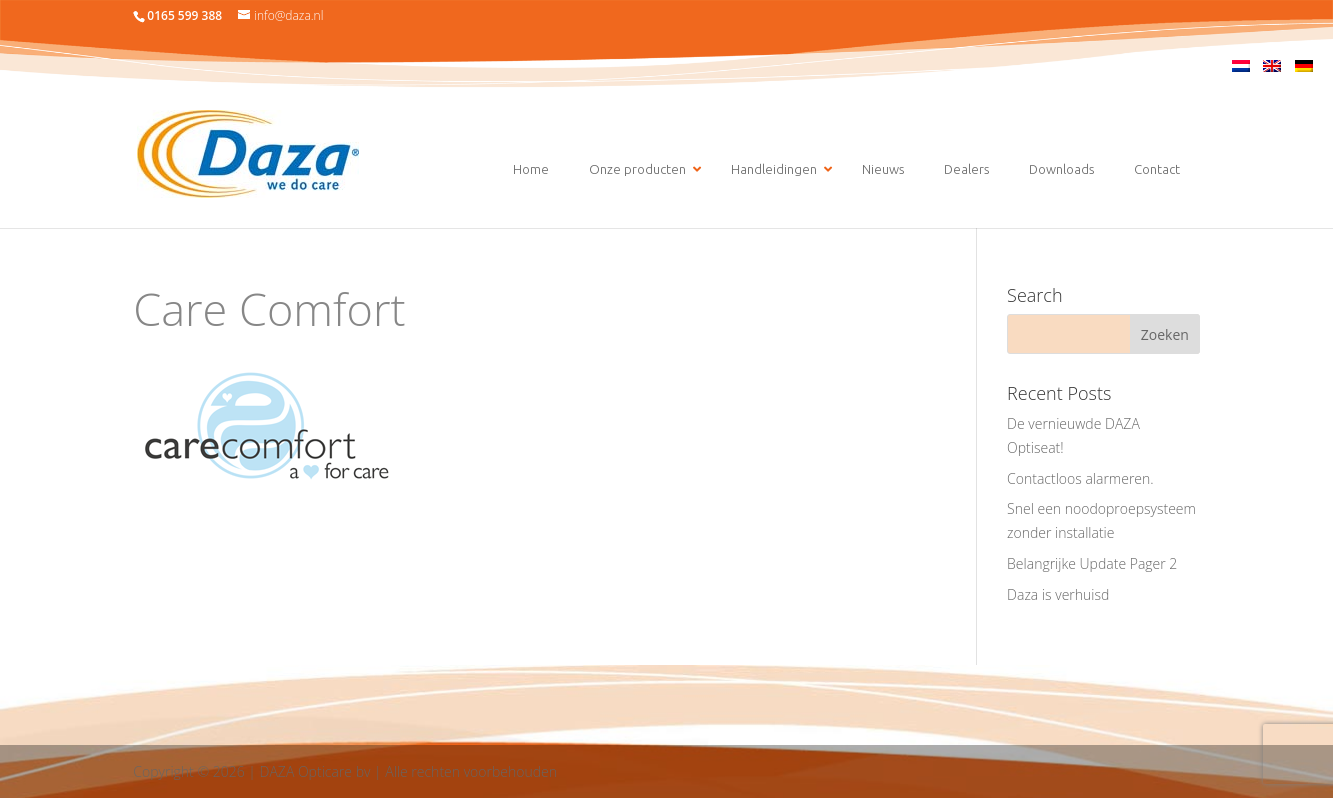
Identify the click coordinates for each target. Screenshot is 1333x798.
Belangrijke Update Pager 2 (1092, 563)
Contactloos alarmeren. (1080, 478)
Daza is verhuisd (1058, 594)
